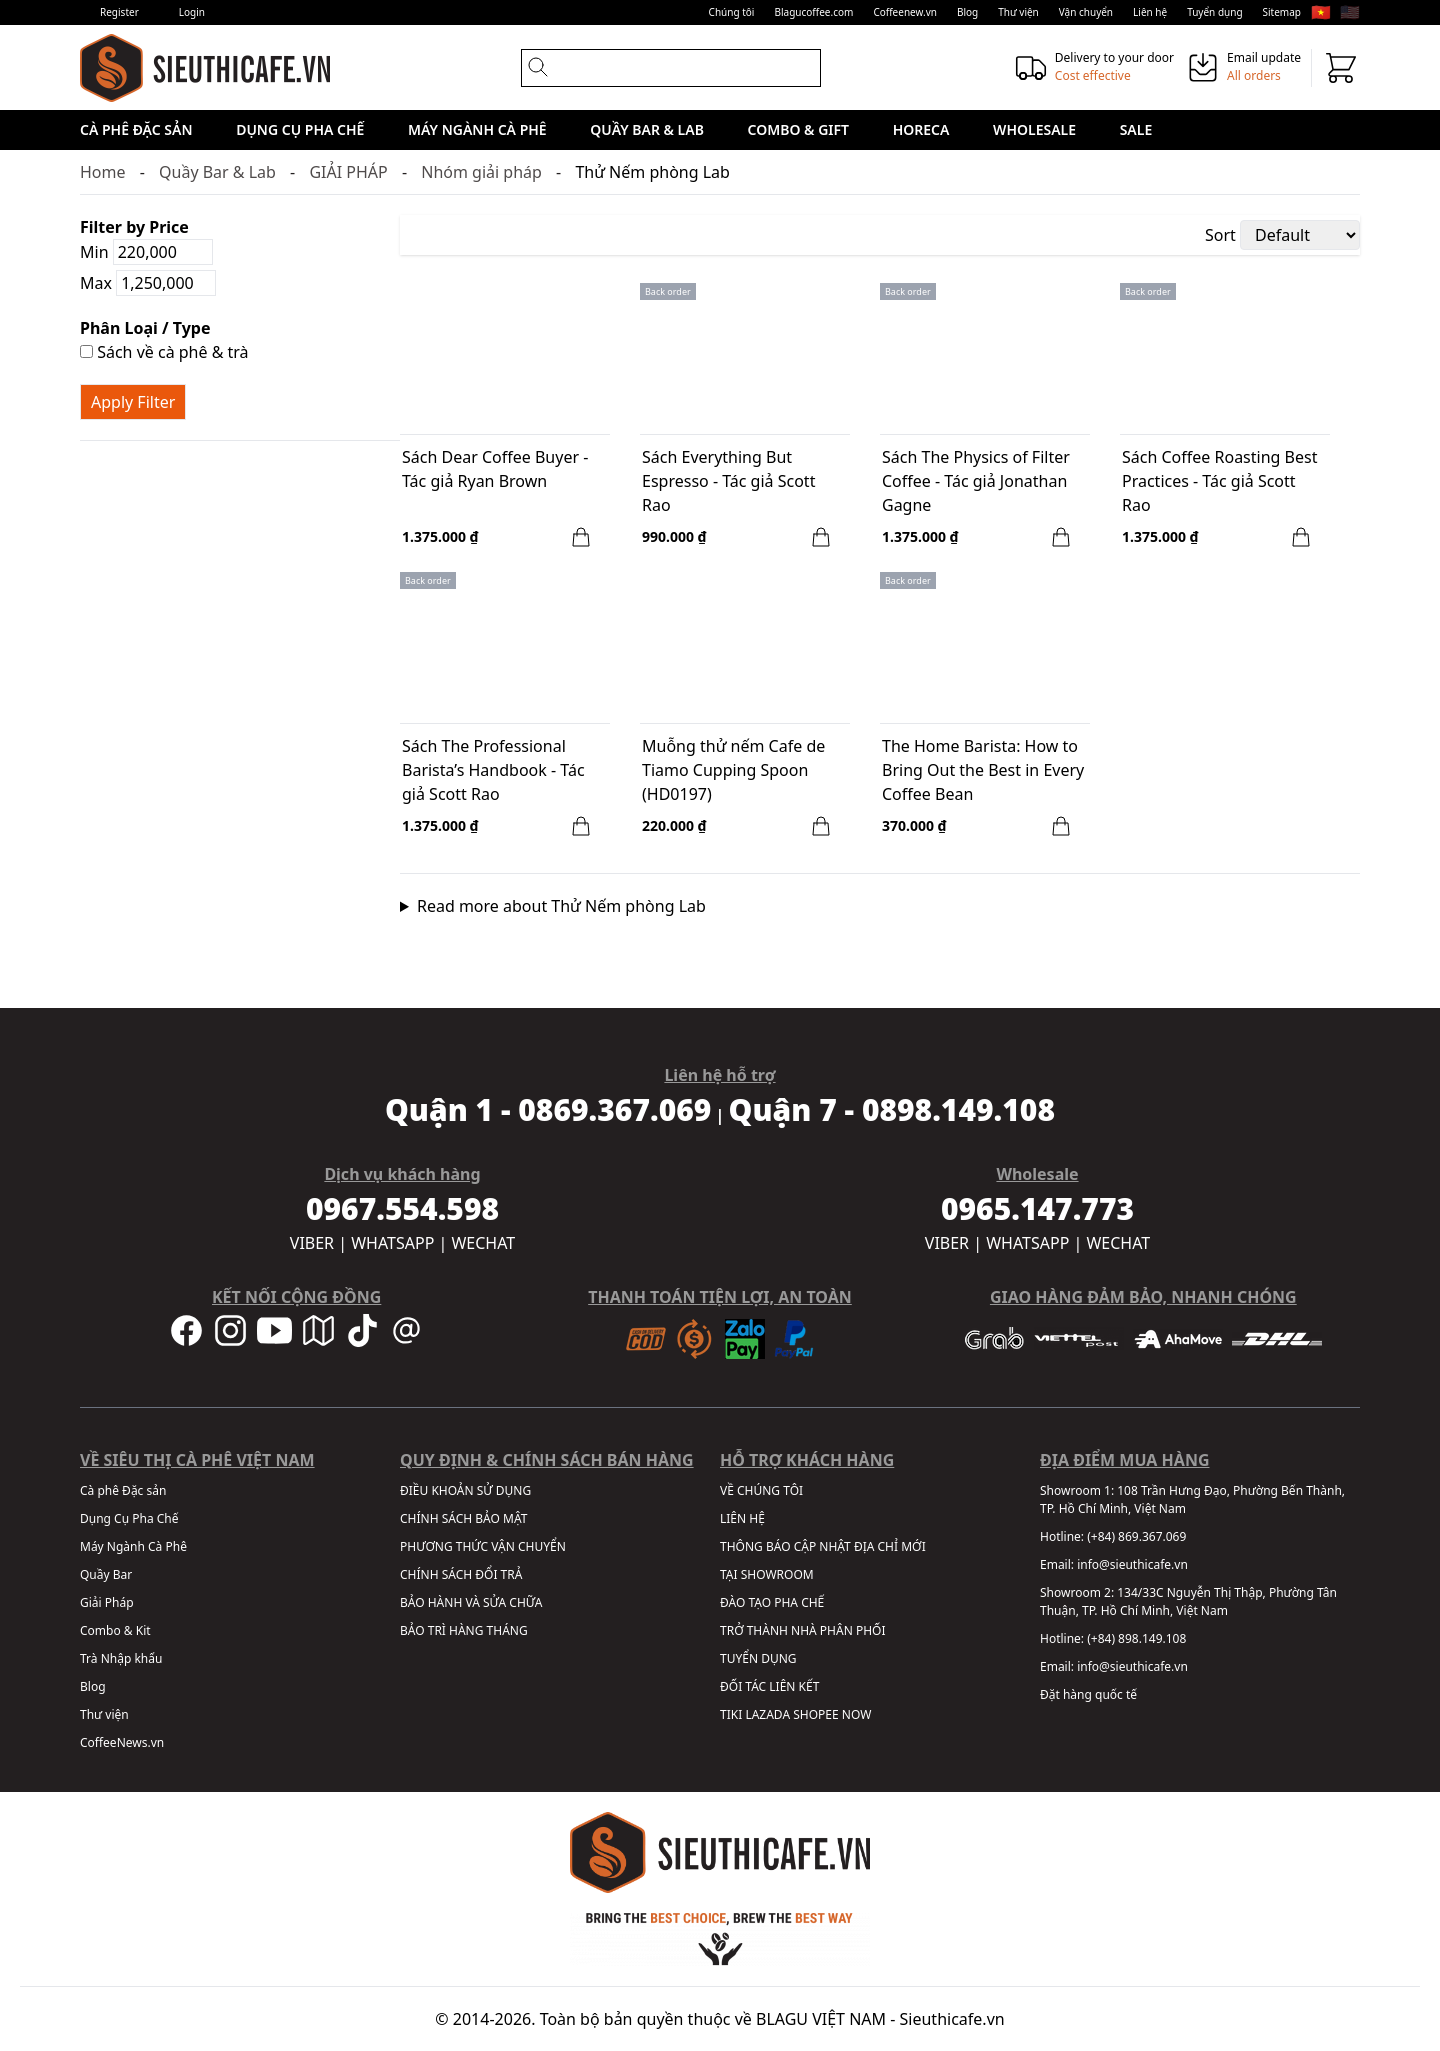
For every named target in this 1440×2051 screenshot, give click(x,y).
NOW (857, 1714)
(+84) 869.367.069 (1136, 1536)
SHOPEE (815, 1714)
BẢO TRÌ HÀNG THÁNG (464, 1630)
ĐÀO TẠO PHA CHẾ (772, 1602)
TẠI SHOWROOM (767, 1574)
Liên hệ (1150, 12)
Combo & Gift (798, 129)
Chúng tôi (732, 12)
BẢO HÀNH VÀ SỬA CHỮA (471, 1602)
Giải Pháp (107, 1602)
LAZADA (767, 1714)
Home (103, 172)
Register (119, 12)
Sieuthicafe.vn (952, 2019)
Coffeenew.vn (905, 12)
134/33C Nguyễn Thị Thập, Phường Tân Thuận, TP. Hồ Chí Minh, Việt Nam (1188, 1601)
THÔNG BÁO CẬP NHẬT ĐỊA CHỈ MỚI (823, 1546)
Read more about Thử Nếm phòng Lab (561, 906)
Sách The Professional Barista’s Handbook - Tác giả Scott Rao (493, 770)
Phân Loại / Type (145, 328)
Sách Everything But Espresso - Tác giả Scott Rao (728, 481)
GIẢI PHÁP (348, 172)
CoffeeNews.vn (122, 1742)
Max (148, 283)
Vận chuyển (1086, 12)
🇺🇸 (1350, 12)
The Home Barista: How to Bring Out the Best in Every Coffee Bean (983, 770)
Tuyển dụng (1214, 12)
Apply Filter (133, 402)
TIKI (731, 1714)
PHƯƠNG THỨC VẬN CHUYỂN (483, 1546)
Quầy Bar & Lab (647, 129)
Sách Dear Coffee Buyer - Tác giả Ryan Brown (495, 469)
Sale (1136, 129)
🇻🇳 (1321, 12)
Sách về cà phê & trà (164, 352)
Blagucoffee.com (813, 12)
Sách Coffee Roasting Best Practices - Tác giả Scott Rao (1219, 481)
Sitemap (1282, 12)
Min (146, 252)
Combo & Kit (115, 1630)
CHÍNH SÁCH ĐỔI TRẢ (461, 1574)
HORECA (921, 129)
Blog (967, 12)
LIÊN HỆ (742, 1518)
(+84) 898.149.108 (1136, 1638)
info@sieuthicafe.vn (1132, 1564)
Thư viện (1018, 12)
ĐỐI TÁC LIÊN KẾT (769, 1686)
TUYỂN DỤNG (758, 1658)
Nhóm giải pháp (481, 172)
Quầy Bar (106, 1574)
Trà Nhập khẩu (121, 1658)
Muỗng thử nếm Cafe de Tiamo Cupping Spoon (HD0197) (733, 770)
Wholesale (1034, 129)
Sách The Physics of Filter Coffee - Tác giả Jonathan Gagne (976, 481)
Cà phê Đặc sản (136, 129)
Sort (1220, 235)
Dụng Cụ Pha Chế (300, 129)
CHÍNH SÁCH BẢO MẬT (463, 1518)
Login (192, 12)
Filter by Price (134, 227)
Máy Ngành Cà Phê (477, 129)
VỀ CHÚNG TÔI (761, 1490)
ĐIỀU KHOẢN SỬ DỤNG (465, 1490)
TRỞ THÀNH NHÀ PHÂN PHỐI (802, 1630)
